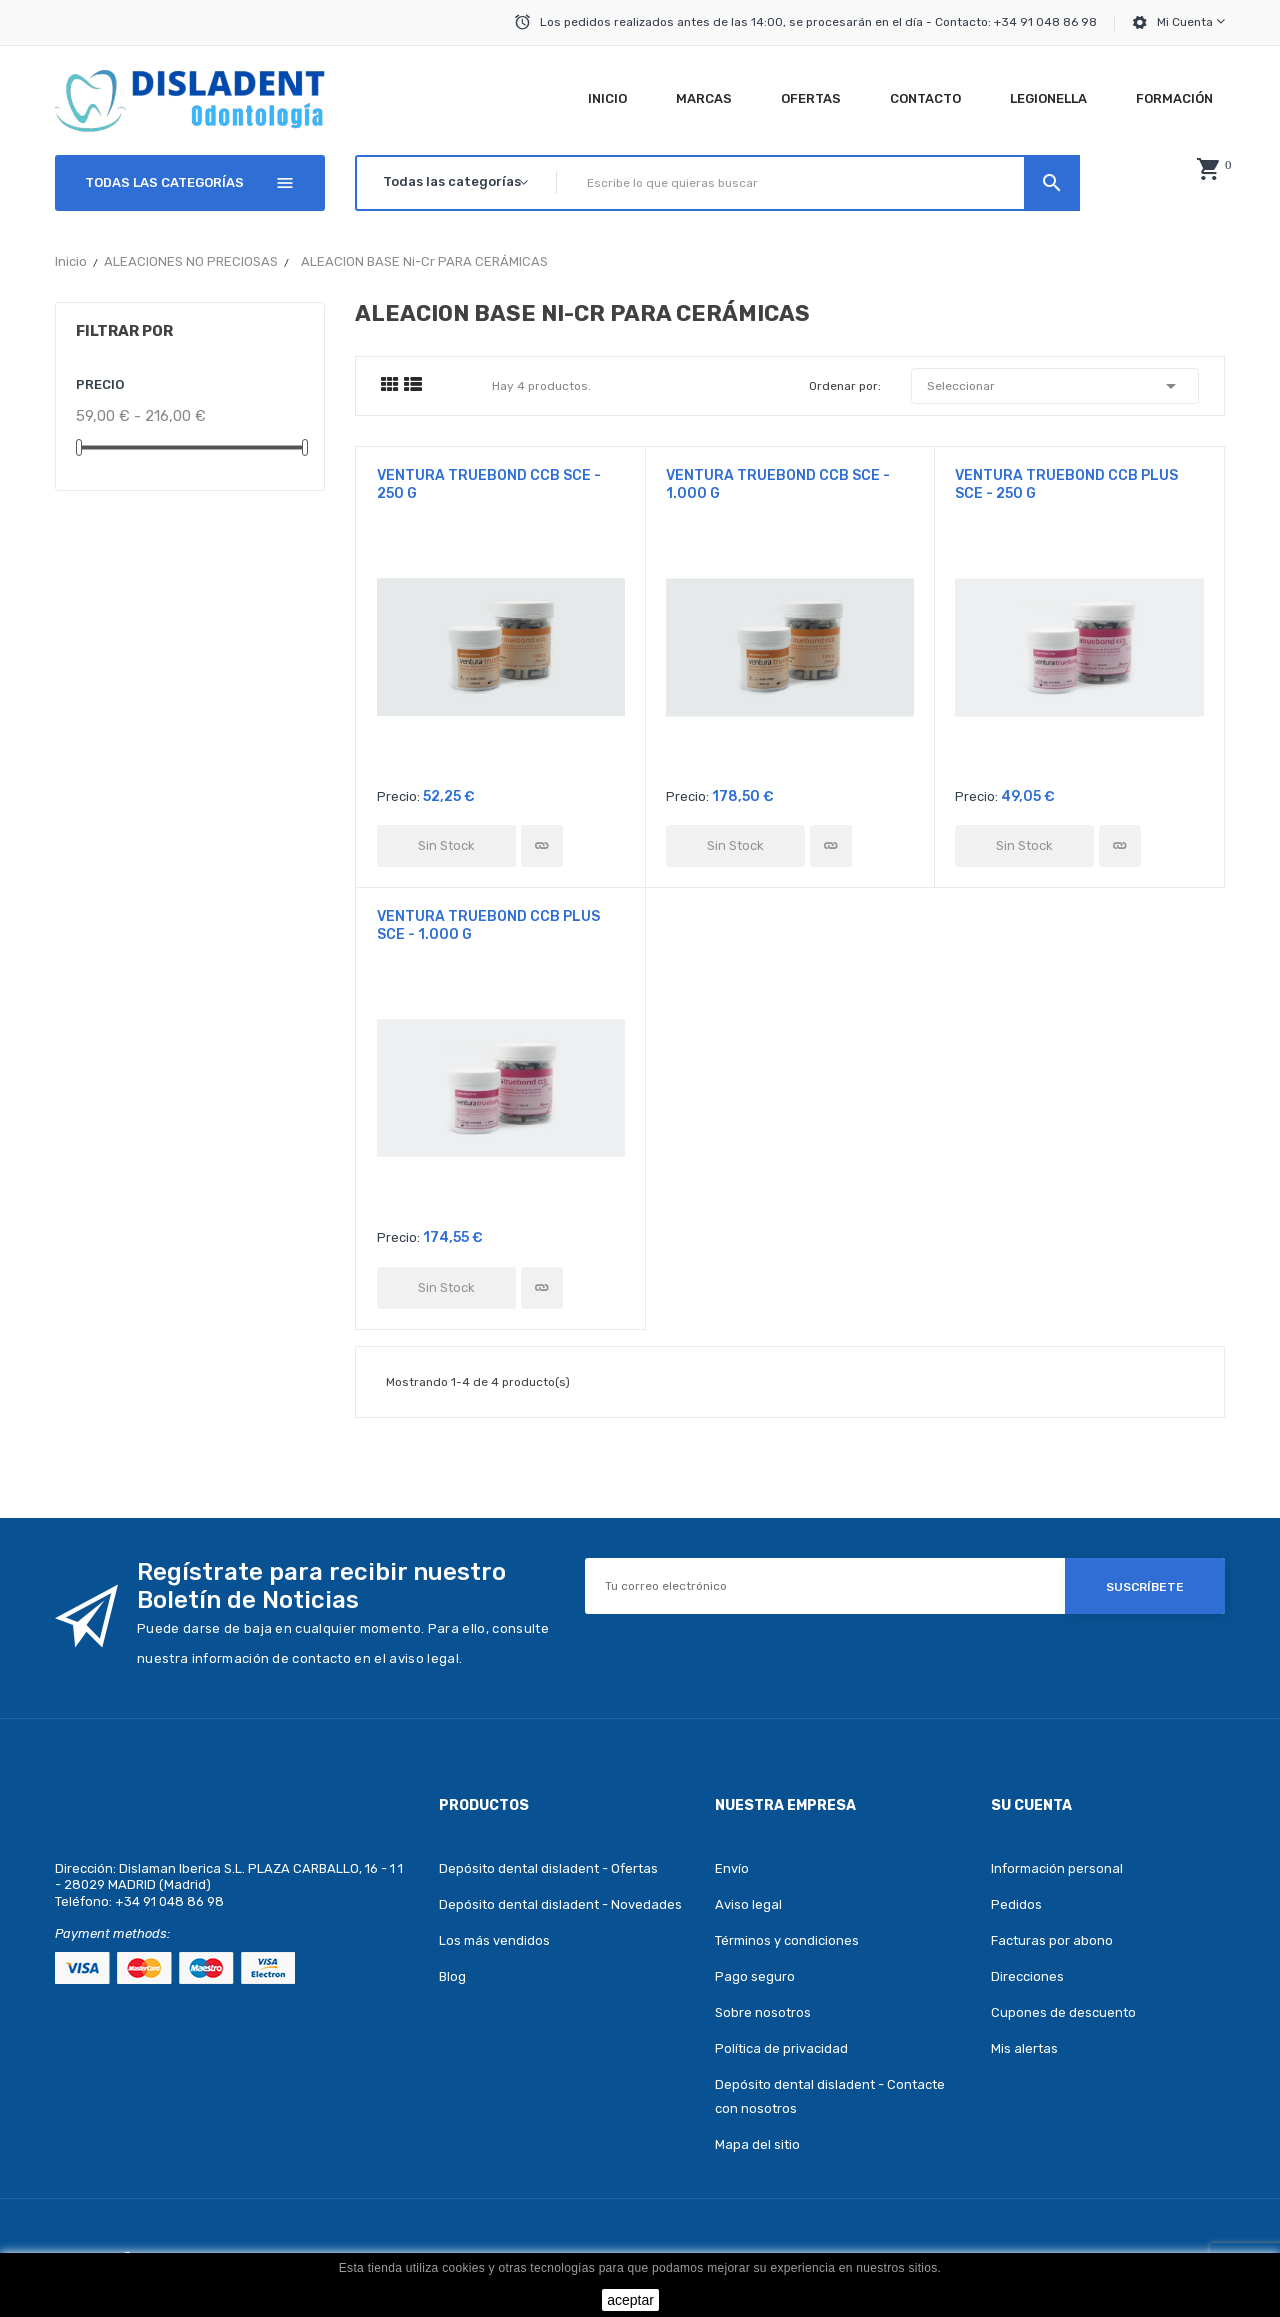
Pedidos (1016, 1904)
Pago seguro (755, 1976)
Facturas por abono (1052, 1940)
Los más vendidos (494, 1940)
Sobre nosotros (763, 2012)
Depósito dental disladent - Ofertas (548, 1868)
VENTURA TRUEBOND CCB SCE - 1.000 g (778, 484)
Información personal (1057, 1868)
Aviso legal (748, 1904)
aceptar (630, 2300)
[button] (1208, 169)
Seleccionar (1055, 386)
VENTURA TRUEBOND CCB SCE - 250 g (489, 484)
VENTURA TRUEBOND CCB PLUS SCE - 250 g (1066, 484)
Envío (732, 1868)
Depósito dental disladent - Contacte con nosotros (830, 2096)
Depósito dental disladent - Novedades (560, 1904)
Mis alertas (1024, 2048)
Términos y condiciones (787, 1940)
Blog (452, 1976)
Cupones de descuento (1063, 2012)
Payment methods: (112, 1933)
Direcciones (1027, 1976)
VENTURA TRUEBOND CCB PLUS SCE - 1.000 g (488, 925)
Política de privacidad (781, 2048)
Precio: (398, 796)
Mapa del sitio (757, 2144)
